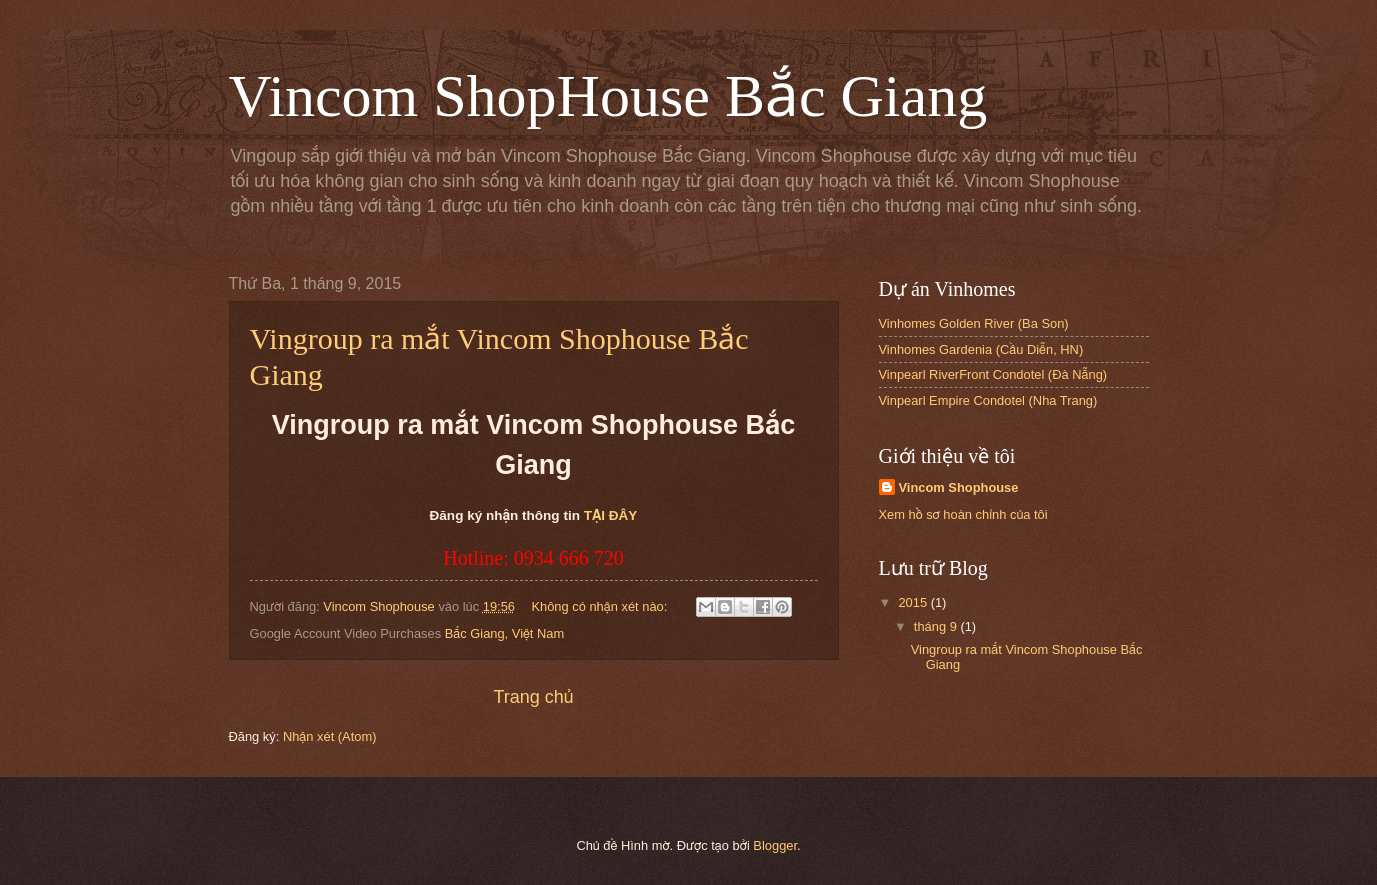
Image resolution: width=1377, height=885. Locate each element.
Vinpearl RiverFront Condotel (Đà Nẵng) (993, 374)
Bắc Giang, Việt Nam (505, 633)
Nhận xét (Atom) (330, 736)
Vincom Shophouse (959, 487)
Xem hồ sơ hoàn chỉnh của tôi (963, 514)
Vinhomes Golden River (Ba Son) (974, 323)
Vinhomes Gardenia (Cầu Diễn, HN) (981, 349)
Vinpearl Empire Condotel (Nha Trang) (988, 400)
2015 (914, 602)
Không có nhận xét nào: (600, 606)
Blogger (775, 845)
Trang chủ (533, 697)
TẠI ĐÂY (611, 515)
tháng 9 (937, 626)
